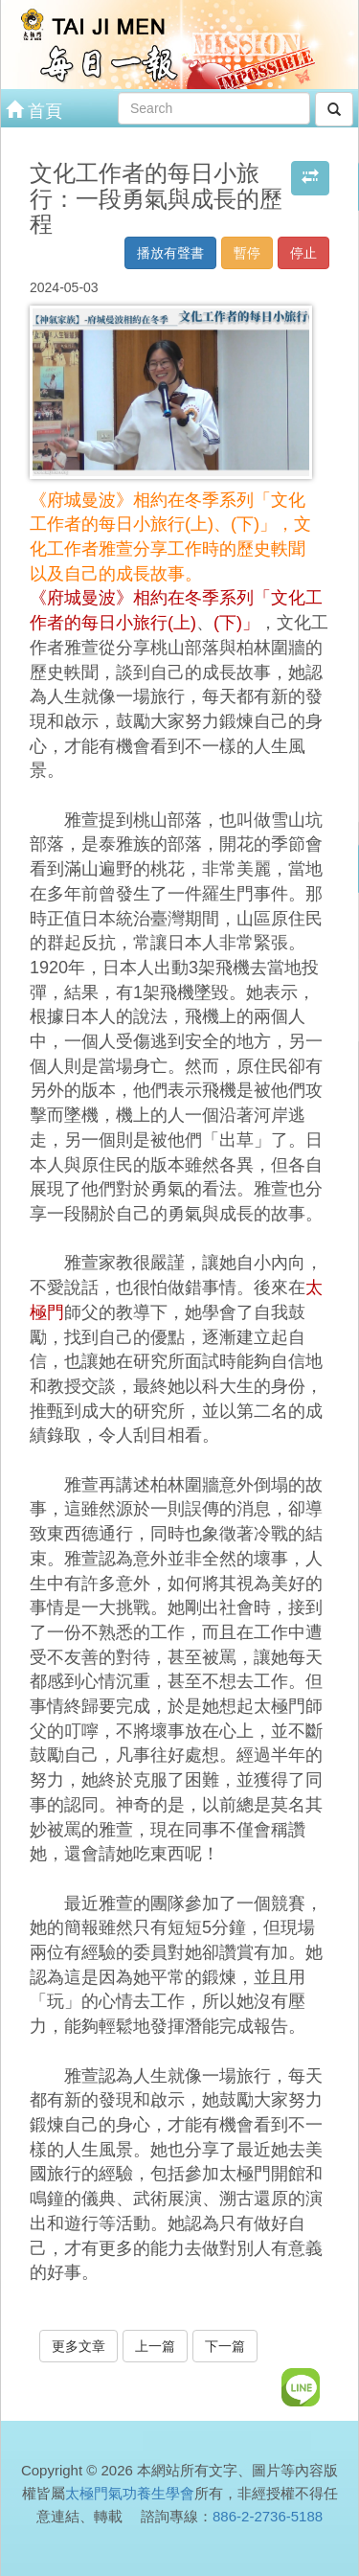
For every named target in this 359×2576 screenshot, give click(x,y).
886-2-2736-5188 (268, 2516)
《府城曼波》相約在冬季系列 (142, 597)
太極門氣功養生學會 (129, 2493)
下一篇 (225, 2346)
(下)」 (236, 622)
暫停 (247, 253)
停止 (303, 253)
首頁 (34, 109)
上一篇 (155, 2346)
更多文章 (78, 2346)
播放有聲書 (170, 253)
